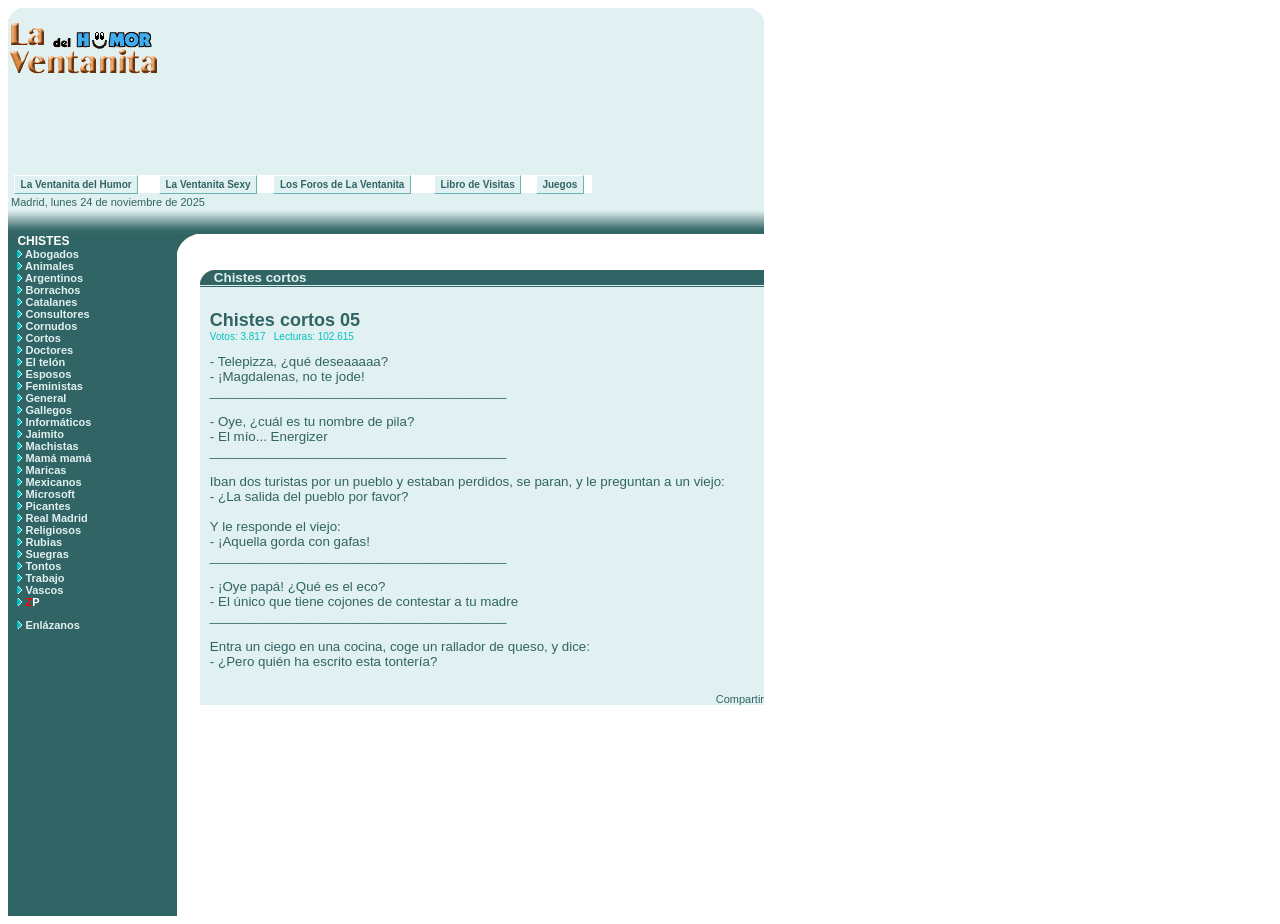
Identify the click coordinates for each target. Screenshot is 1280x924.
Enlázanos (52, 625)
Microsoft (50, 494)
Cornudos (51, 326)
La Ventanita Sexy (208, 184)
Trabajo (44, 578)
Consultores (57, 314)
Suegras (46, 554)
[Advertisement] (386, 125)
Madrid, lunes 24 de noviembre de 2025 (106, 202)
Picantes (47, 506)
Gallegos (48, 410)
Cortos (42, 338)
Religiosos (53, 530)
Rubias (43, 542)
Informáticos (58, 422)
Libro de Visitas (477, 184)
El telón (45, 362)
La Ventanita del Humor (76, 184)
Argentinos (54, 278)
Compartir (740, 699)
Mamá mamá (58, 458)
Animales (49, 266)
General (45, 398)
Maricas (45, 470)
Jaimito (44, 434)
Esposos (48, 374)
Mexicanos (53, 482)
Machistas (51, 446)
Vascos (44, 590)
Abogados (52, 254)
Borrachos (52, 290)
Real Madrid (56, 518)
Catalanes (51, 302)
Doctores (49, 350)
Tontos (43, 566)
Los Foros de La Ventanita (342, 184)
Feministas (53, 386)
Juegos (560, 184)
